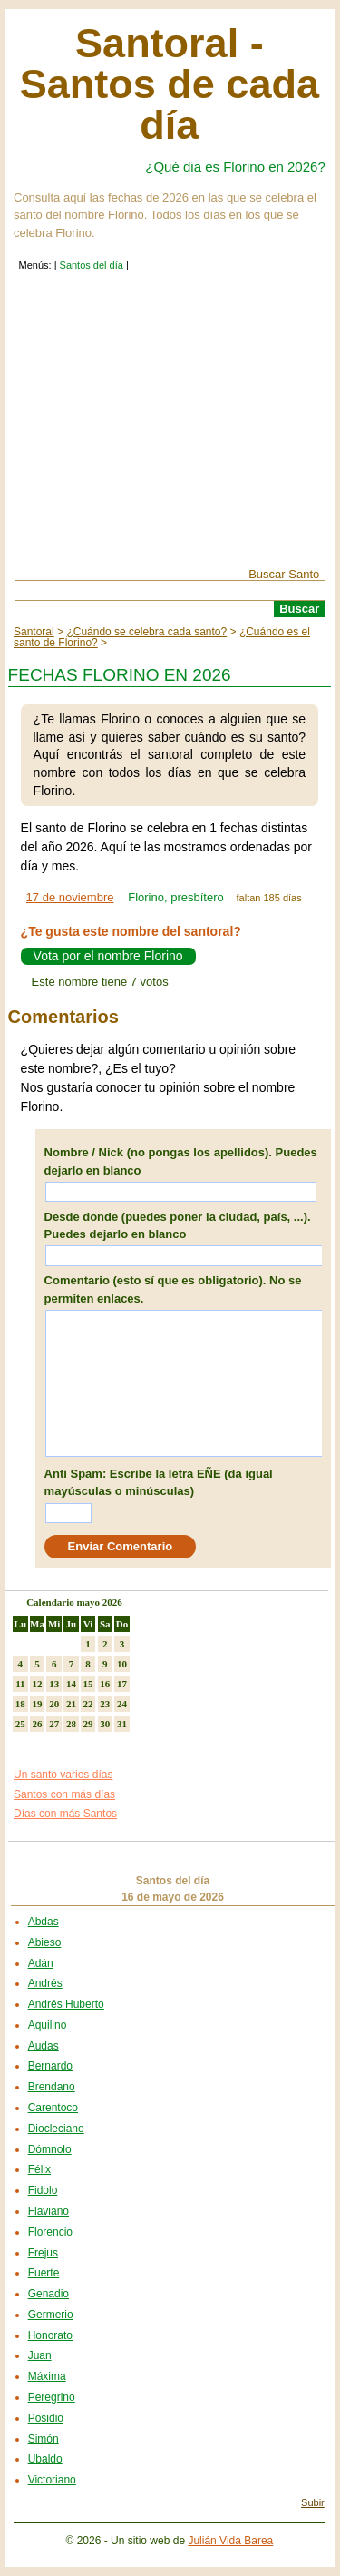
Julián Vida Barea (230, 2540)
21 (71, 1703)
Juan (40, 2355)
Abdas (43, 1921)
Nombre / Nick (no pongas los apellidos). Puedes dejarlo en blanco (180, 1161)
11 (19, 1683)
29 (88, 1723)
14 (71, 1683)
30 (105, 1723)
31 (122, 1723)
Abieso (45, 1942)
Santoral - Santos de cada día (169, 84)
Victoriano (52, 2479)
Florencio (50, 2232)
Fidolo (43, 2190)
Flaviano (48, 2211)
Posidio (45, 2418)
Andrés (45, 1983)
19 (38, 1703)
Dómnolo (50, 2149)
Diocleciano (56, 2128)
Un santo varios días (63, 1774)
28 (71, 1723)
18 (20, 1703)
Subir (313, 2502)
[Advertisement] (170, 432)
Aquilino (47, 2025)
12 (38, 1683)
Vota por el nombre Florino (108, 956)
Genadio (48, 2293)
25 (20, 1723)
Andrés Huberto (66, 2004)
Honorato (50, 2335)
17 (122, 1683)
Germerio (50, 2314)
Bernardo (50, 2066)
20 (54, 1703)
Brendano (51, 2086)
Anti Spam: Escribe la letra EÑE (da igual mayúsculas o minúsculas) (158, 1483)
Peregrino (51, 2397)
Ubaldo (45, 2459)
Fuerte (44, 2272)
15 (88, 1683)
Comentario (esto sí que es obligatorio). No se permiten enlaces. (173, 1289)
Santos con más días (64, 1794)
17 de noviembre (70, 897)
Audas (43, 2046)
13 (54, 1683)
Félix (39, 2169)
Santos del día (91, 265)
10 (122, 1663)
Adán (40, 1963)
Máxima (47, 2376)
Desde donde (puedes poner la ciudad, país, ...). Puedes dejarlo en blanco (177, 1226)
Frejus (43, 2253)
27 (54, 1723)
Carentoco (53, 2107)
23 (105, 1703)
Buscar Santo (283, 574)
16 (105, 1683)
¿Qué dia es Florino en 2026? (235, 166)
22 (88, 1703)
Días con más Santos (65, 1813)
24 (122, 1703)
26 (38, 1723)
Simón (43, 2439)
